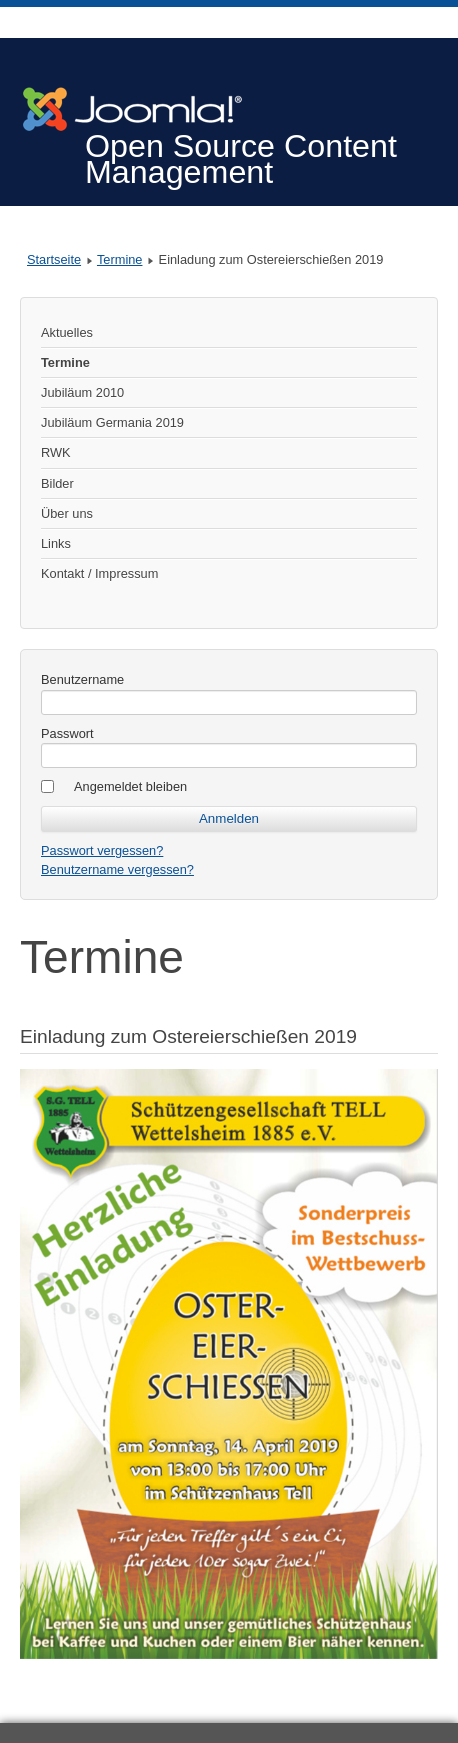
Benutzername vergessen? (117, 869)
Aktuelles (67, 332)
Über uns (67, 513)
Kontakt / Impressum (99, 573)
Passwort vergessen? (102, 850)
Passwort (67, 733)
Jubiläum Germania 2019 (112, 422)
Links (56, 543)
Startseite (54, 259)
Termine (120, 259)
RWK (56, 452)
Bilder (57, 483)
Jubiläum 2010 (82, 392)
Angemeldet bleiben (130, 786)
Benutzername (82, 679)
